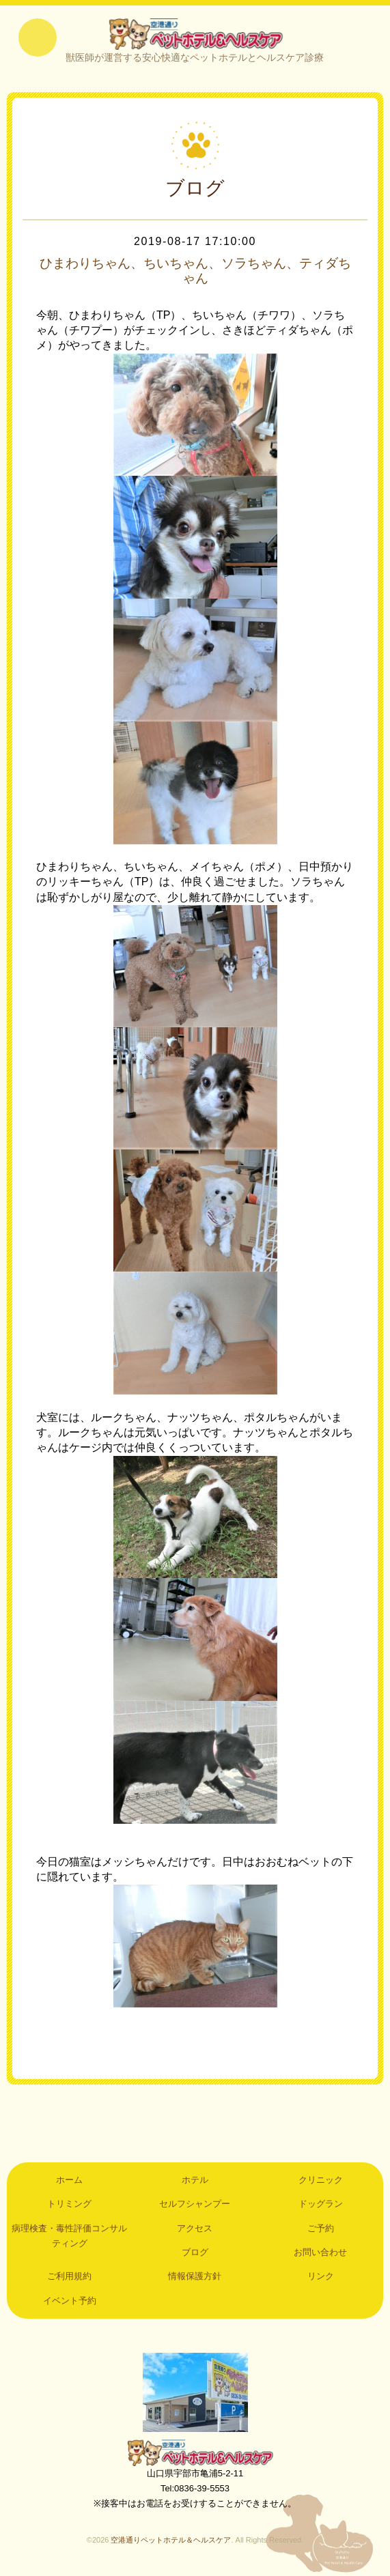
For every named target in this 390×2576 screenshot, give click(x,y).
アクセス (194, 2229)
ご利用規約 (69, 2278)
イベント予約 (69, 2302)
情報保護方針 (194, 2278)
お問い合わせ (320, 2253)
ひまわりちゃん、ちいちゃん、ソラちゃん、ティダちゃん (195, 272)
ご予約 (320, 2229)
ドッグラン (320, 2205)
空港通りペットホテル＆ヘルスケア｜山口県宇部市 (194, 34)
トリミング (69, 2205)
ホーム (69, 2181)
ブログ (195, 2253)
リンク (320, 2278)
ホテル (195, 2181)
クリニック (320, 2181)
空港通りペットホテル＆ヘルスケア (195, 2453)
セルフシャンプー (194, 2205)
